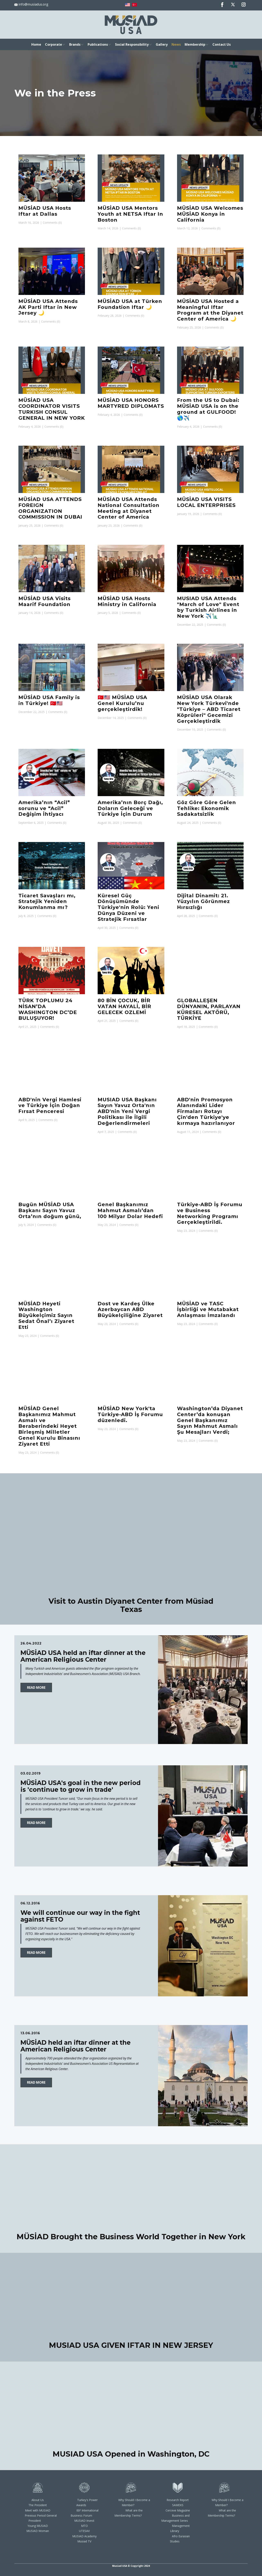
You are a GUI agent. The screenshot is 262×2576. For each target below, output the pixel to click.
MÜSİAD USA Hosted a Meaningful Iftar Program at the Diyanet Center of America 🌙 (210, 310)
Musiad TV (84, 2541)
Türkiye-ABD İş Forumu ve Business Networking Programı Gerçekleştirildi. (209, 1213)
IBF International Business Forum (85, 2512)
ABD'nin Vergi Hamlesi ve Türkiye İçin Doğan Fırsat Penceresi (49, 1105)
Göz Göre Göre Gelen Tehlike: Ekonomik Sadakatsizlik (206, 808)
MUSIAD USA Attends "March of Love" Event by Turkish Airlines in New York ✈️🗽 (208, 607)
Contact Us (221, 44)
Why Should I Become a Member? (134, 2502)
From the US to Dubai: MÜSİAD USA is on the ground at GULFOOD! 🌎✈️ (208, 409)
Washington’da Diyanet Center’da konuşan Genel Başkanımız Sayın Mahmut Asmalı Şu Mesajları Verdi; (210, 1420)
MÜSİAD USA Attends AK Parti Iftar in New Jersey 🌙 (48, 307)
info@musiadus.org (31, 4)
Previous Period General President (41, 2518)
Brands (74, 44)
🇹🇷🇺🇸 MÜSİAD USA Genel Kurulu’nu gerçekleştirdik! (122, 703)
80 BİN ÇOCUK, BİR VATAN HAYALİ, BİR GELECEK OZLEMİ (124, 1006)
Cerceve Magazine (178, 2510)
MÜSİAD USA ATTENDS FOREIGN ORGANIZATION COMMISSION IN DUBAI (50, 508)
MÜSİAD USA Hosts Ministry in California (127, 601)
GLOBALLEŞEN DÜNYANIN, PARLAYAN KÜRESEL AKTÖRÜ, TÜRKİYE (209, 1009)
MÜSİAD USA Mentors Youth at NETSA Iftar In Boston (130, 214)
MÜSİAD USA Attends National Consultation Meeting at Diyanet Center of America (128, 508)
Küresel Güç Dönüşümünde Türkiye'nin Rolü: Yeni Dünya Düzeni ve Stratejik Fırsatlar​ (128, 907)
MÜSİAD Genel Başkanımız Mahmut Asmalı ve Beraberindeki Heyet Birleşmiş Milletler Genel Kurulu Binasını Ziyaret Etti (49, 1426)
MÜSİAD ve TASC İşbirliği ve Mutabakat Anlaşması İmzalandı (208, 1309)
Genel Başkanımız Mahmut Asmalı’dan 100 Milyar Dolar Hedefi (130, 1210)
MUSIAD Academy (84, 2536)
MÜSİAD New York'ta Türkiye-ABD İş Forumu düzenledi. (130, 1414)
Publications (98, 44)
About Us (38, 2500)
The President (37, 2505)
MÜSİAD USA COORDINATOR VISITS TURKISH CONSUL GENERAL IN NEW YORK (51, 409)
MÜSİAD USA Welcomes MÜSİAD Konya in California (210, 214)
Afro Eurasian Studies (180, 2538)
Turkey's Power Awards (87, 2502)
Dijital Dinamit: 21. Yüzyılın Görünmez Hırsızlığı (203, 901)
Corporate (53, 44)
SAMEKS (177, 2505)
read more (36, 1687)
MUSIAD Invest (84, 2521)
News (176, 44)
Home (36, 44)
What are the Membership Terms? (128, 2512)
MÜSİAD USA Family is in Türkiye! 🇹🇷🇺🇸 (49, 700)
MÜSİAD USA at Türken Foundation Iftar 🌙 (130, 304)
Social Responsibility (132, 44)
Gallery (162, 44)
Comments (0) (52, 222)
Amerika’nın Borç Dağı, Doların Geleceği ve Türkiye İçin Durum (130, 808)
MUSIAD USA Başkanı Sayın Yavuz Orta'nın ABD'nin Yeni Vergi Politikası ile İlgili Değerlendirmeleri (127, 1111)
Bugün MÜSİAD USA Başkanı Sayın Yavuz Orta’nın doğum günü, (49, 1210)
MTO (84, 2526)
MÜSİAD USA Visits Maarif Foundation (44, 601)
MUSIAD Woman (37, 2531)
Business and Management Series (175, 2518)
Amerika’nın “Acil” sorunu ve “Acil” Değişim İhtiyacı (44, 808)
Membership (195, 44)
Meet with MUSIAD (37, 2510)
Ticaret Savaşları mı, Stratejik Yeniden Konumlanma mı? (47, 901)
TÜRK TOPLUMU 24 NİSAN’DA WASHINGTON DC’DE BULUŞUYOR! (47, 1009)
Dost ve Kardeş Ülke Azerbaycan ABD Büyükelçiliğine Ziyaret (130, 1309)
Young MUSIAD (37, 2526)
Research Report (178, 2500)
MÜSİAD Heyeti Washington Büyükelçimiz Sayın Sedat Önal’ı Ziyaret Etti (46, 1315)
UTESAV (84, 2531)
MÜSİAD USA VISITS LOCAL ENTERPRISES (206, 502)
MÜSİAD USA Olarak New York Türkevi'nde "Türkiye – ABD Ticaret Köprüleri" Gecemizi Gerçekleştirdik (209, 709)
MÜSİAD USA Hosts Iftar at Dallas (44, 211)
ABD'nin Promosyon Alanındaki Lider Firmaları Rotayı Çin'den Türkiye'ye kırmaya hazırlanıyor (206, 1111)
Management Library (180, 2528)
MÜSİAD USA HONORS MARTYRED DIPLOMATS (131, 403)
